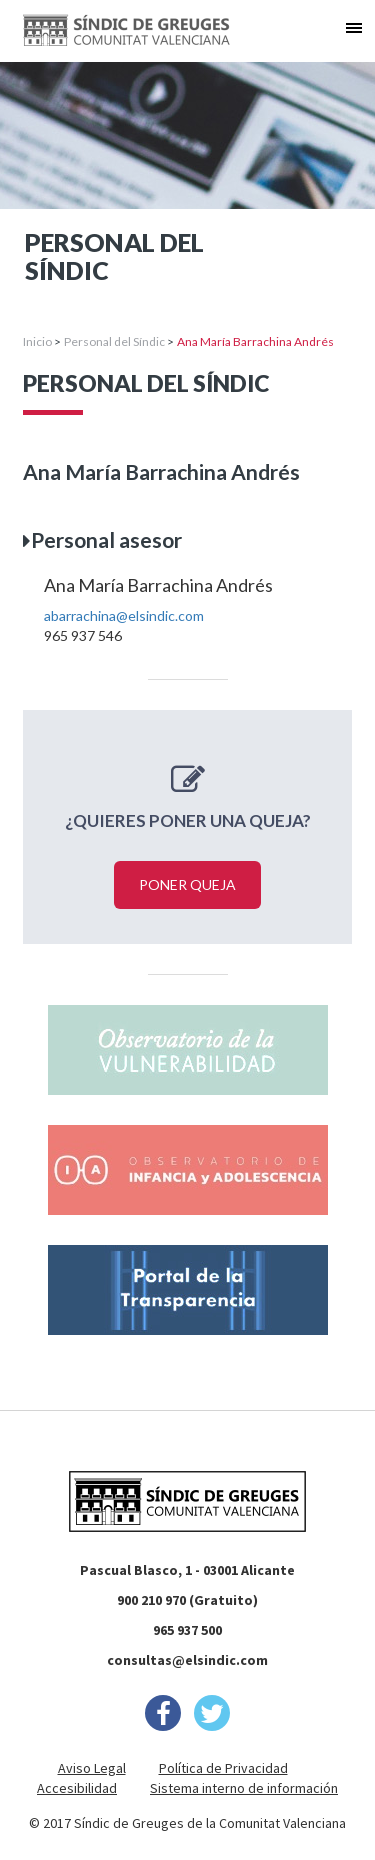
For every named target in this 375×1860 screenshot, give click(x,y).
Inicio (37, 341)
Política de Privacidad (223, 1768)
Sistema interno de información (244, 1788)
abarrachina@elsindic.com (124, 615)
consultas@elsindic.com (187, 1660)
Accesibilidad (77, 1788)
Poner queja (187, 884)
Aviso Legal (92, 1768)
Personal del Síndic (114, 341)
